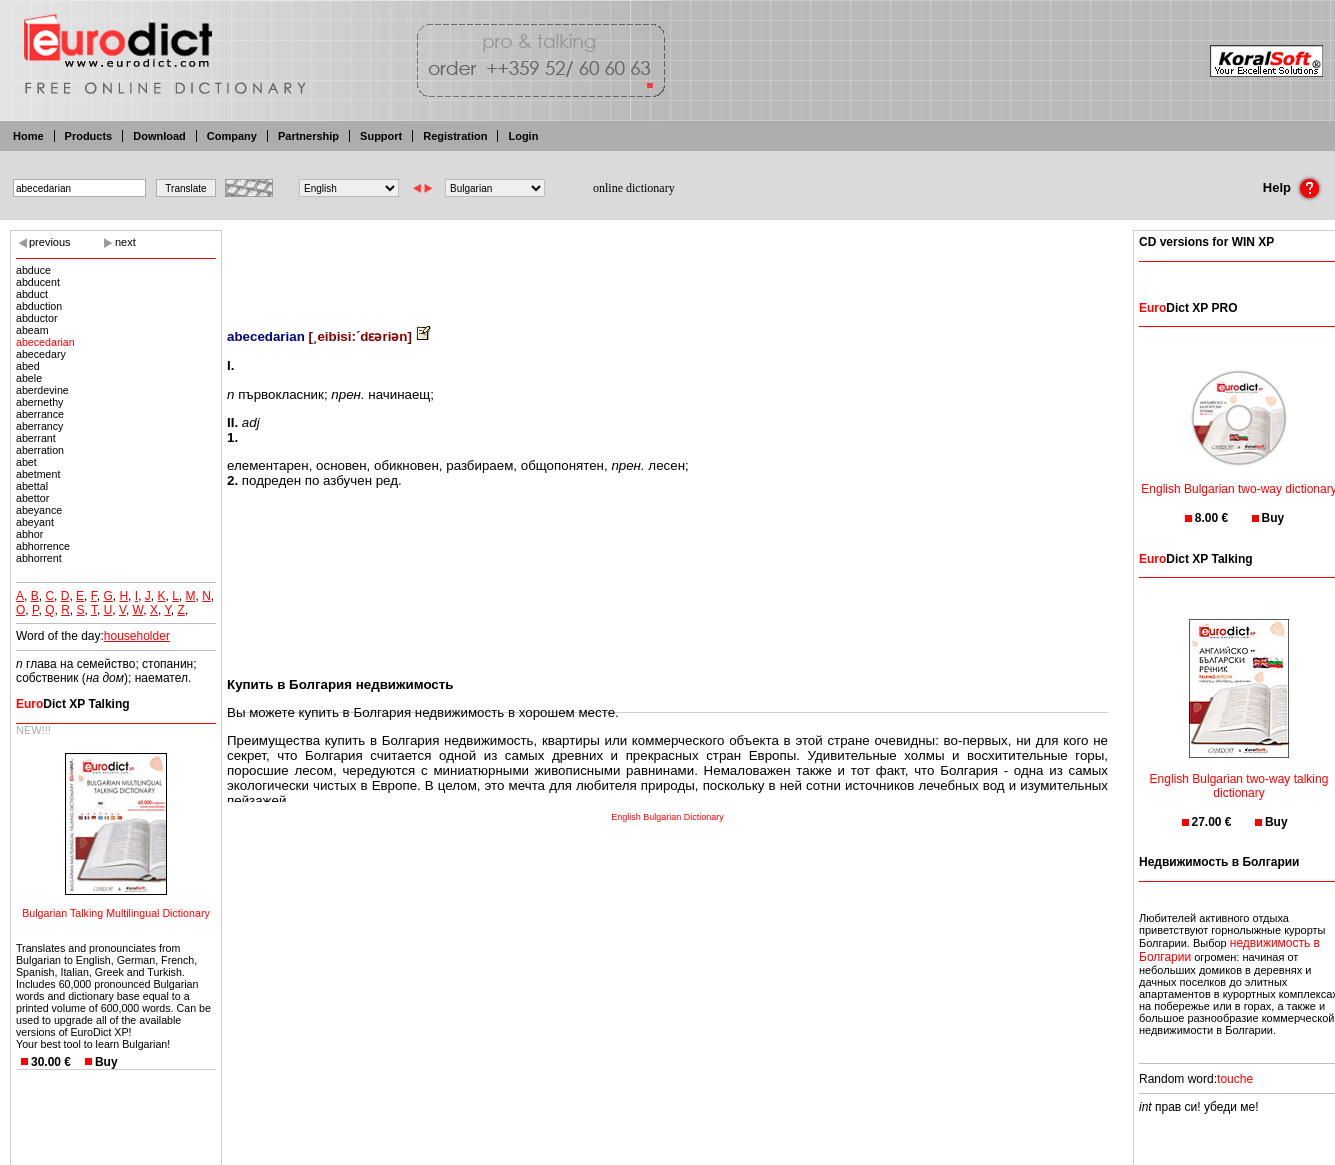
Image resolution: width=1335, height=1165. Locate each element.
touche (1235, 1079)
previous (50, 242)
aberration (40, 450)
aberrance (40, 414)
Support (381, 136)
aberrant (36, 438)
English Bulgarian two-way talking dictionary (1239, 773)
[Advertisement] (668, 265)
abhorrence (43, 546)
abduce (33, 270)
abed (28, 366)
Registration (455, 136)
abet (26, 462)
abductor (36, 318)
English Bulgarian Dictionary (667, 817)
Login (523, 136)
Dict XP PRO (1188, 308)
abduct (32, 294)
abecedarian (45, 342)
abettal (32, 486)
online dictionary (634, 188)
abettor (32, 498)
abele (29, 378)
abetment (38, 474)
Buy (106, 1062)
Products (89, 136)
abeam (32, 330)
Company (232, 136)
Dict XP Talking (73, 704)
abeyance (39, 510)
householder (137, 636)
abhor (29, 534)
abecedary (41, 354)
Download (159, 136)
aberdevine (42, 390)
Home (28, 136)
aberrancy (39, 426)
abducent (38, 282)
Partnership (308, 136)
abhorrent (39, 558)
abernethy (39, 402)
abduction (39, 306)
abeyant (35, 522)
